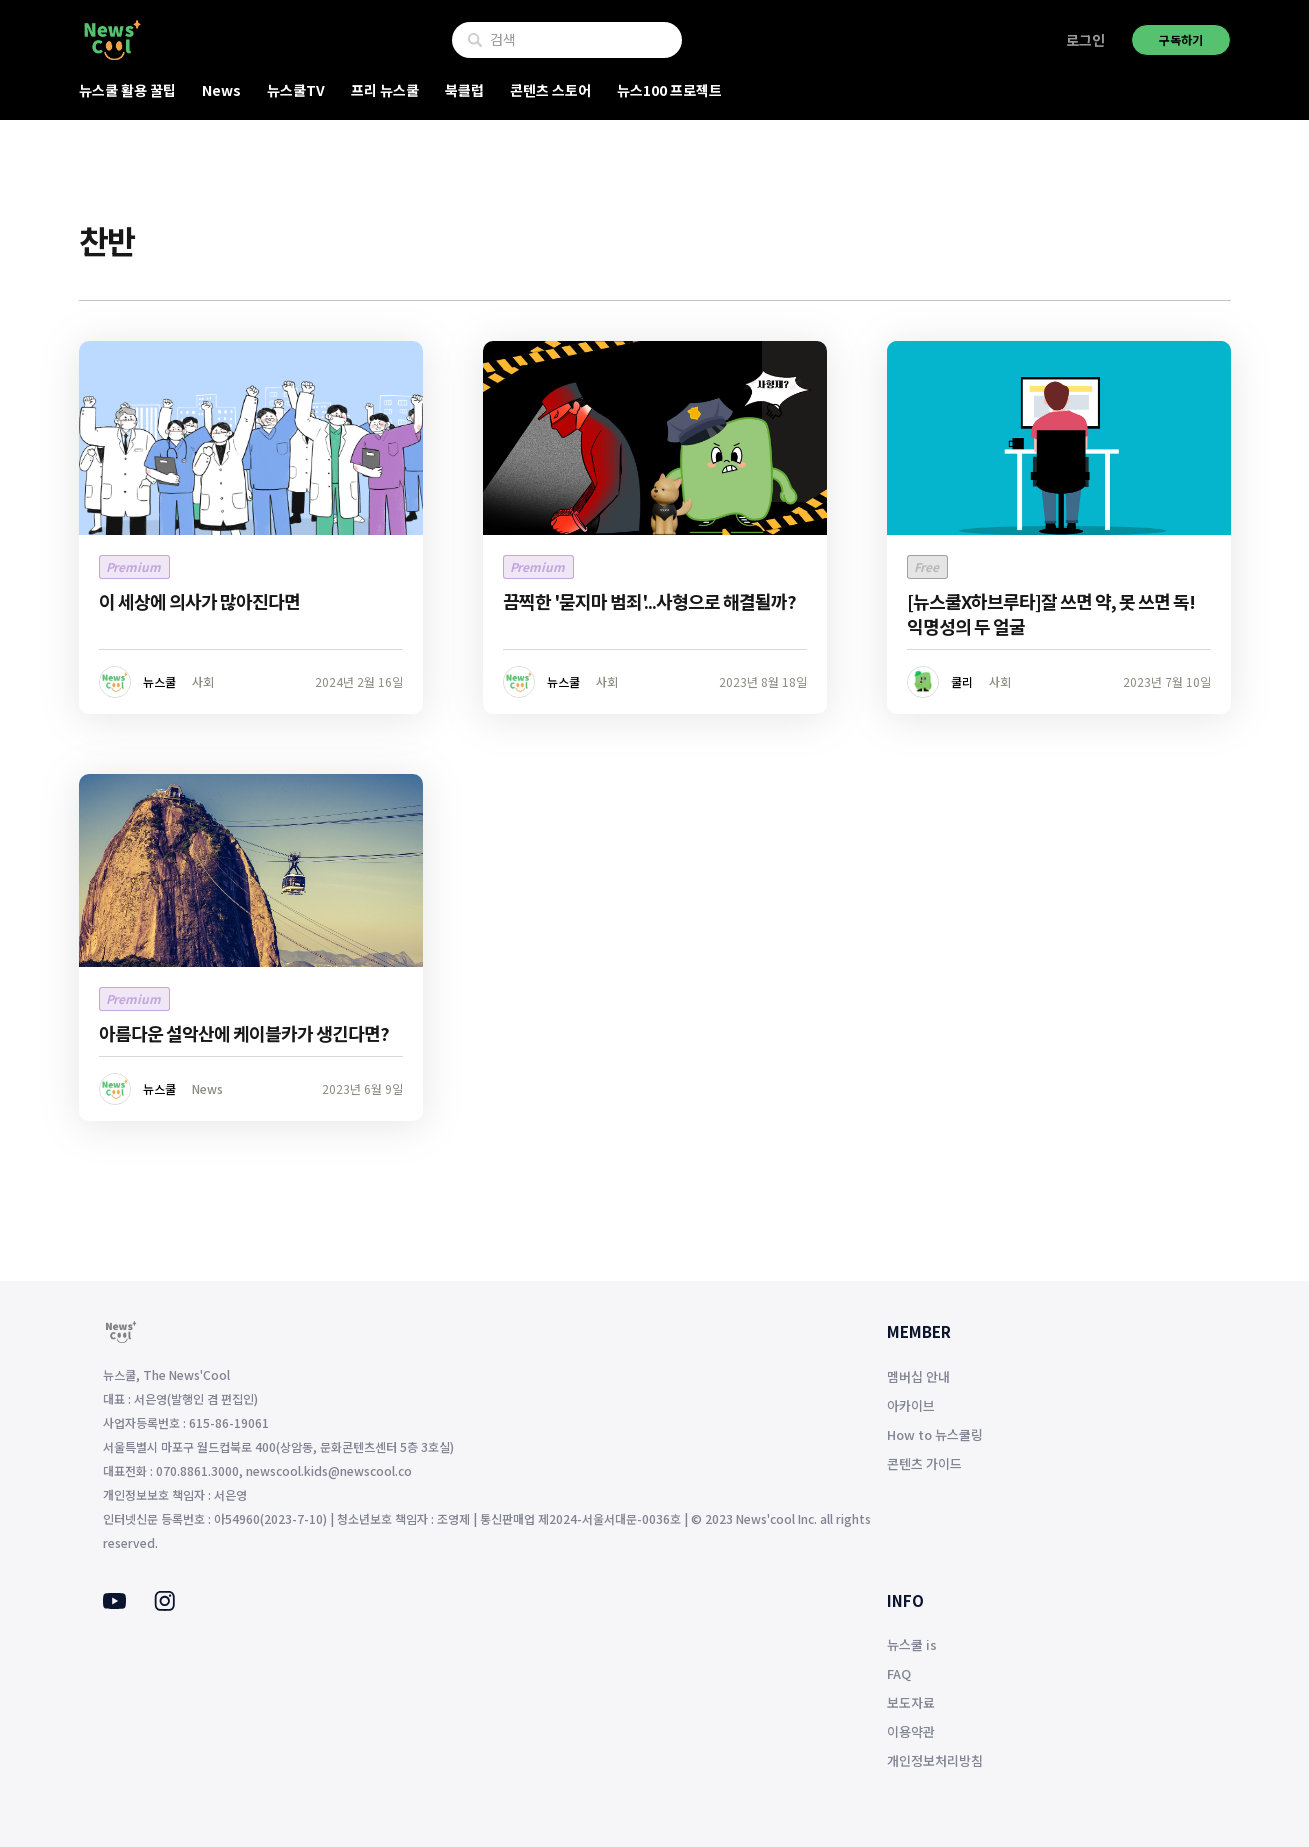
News (221, 90)
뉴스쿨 (159, 681)
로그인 (1085, 40)
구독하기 (1181, 39)
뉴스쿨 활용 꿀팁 (127, 90)
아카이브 (911, 1405)
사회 (203, 681)
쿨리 (962, 681)
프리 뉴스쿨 (385, 90)
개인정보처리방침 (935, 1760)
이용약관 (911, 1731)
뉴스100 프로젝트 (669, 90)
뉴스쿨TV (296, 90)
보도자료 (911, 1702)
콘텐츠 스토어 (550, 90)
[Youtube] (114, 1603)
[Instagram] (164, 1605)
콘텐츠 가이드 (924, 1463)
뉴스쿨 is (912, 1644)
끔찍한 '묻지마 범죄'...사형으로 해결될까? (649, 601)
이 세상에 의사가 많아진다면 (199, 601)
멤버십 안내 (918, 1376)
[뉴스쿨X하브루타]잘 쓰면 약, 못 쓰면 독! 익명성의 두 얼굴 (1051, 613)
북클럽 (464, 90)
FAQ (899, 1673)
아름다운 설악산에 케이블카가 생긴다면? (244, 1033)
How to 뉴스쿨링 (935, 1434)
